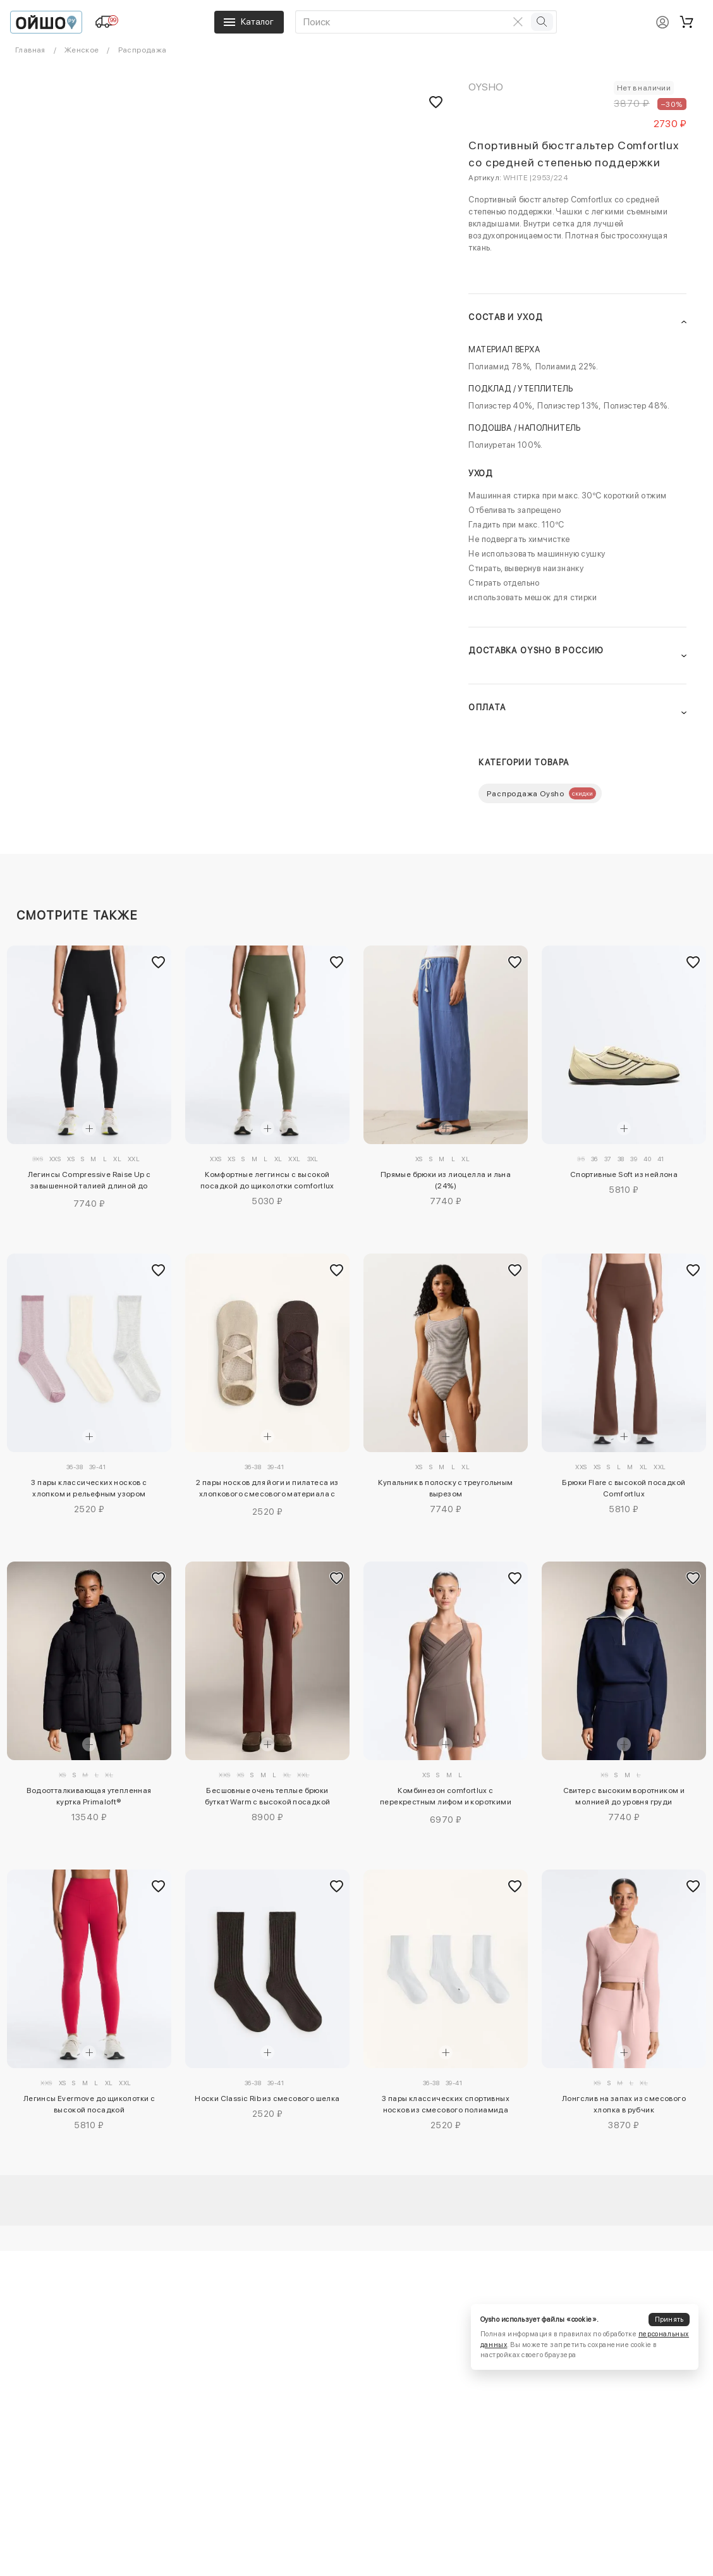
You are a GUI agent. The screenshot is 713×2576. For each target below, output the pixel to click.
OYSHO (485, 87)
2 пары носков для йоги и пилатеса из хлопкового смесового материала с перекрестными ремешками (267, 1490)
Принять (669, 2319)
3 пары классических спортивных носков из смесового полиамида (445, 2104)
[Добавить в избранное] (158, 962)
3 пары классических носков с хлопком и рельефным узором (89, 1488)
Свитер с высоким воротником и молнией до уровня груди (624, 1796)
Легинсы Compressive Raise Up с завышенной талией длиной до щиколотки (89, 1182)
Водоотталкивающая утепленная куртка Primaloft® (89, 1796)
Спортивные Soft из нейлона (624, 1174)
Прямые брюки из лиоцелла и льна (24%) (446, 1180)
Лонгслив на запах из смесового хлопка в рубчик (624, 2104)
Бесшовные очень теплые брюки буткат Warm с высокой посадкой (268, 1796)
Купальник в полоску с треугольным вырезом (445, 1488)
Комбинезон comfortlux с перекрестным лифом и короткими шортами (445, 1798)
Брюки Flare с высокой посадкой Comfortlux (623, 1488)
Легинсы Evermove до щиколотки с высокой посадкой (89, 2104)
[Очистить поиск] (518, 21)
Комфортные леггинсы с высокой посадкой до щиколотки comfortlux (267, 1180)
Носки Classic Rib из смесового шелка (267, 2098)
